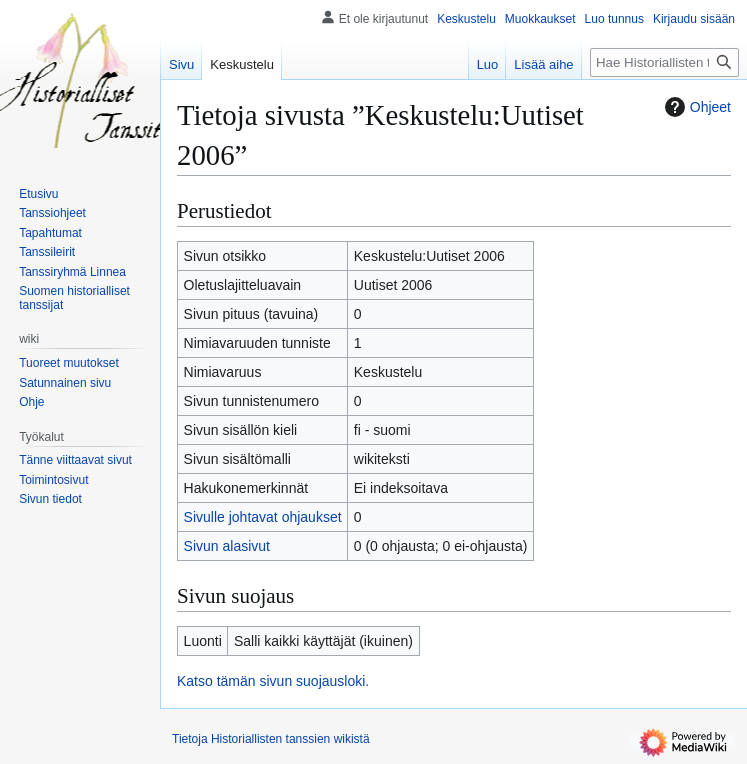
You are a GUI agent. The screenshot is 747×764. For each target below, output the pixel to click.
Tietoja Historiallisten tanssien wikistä (271, 739)
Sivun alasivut (227, 546)
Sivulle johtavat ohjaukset (263, 517)
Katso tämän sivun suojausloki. (273, 681)
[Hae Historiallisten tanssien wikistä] (664, 62)
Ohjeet (695, 107)
